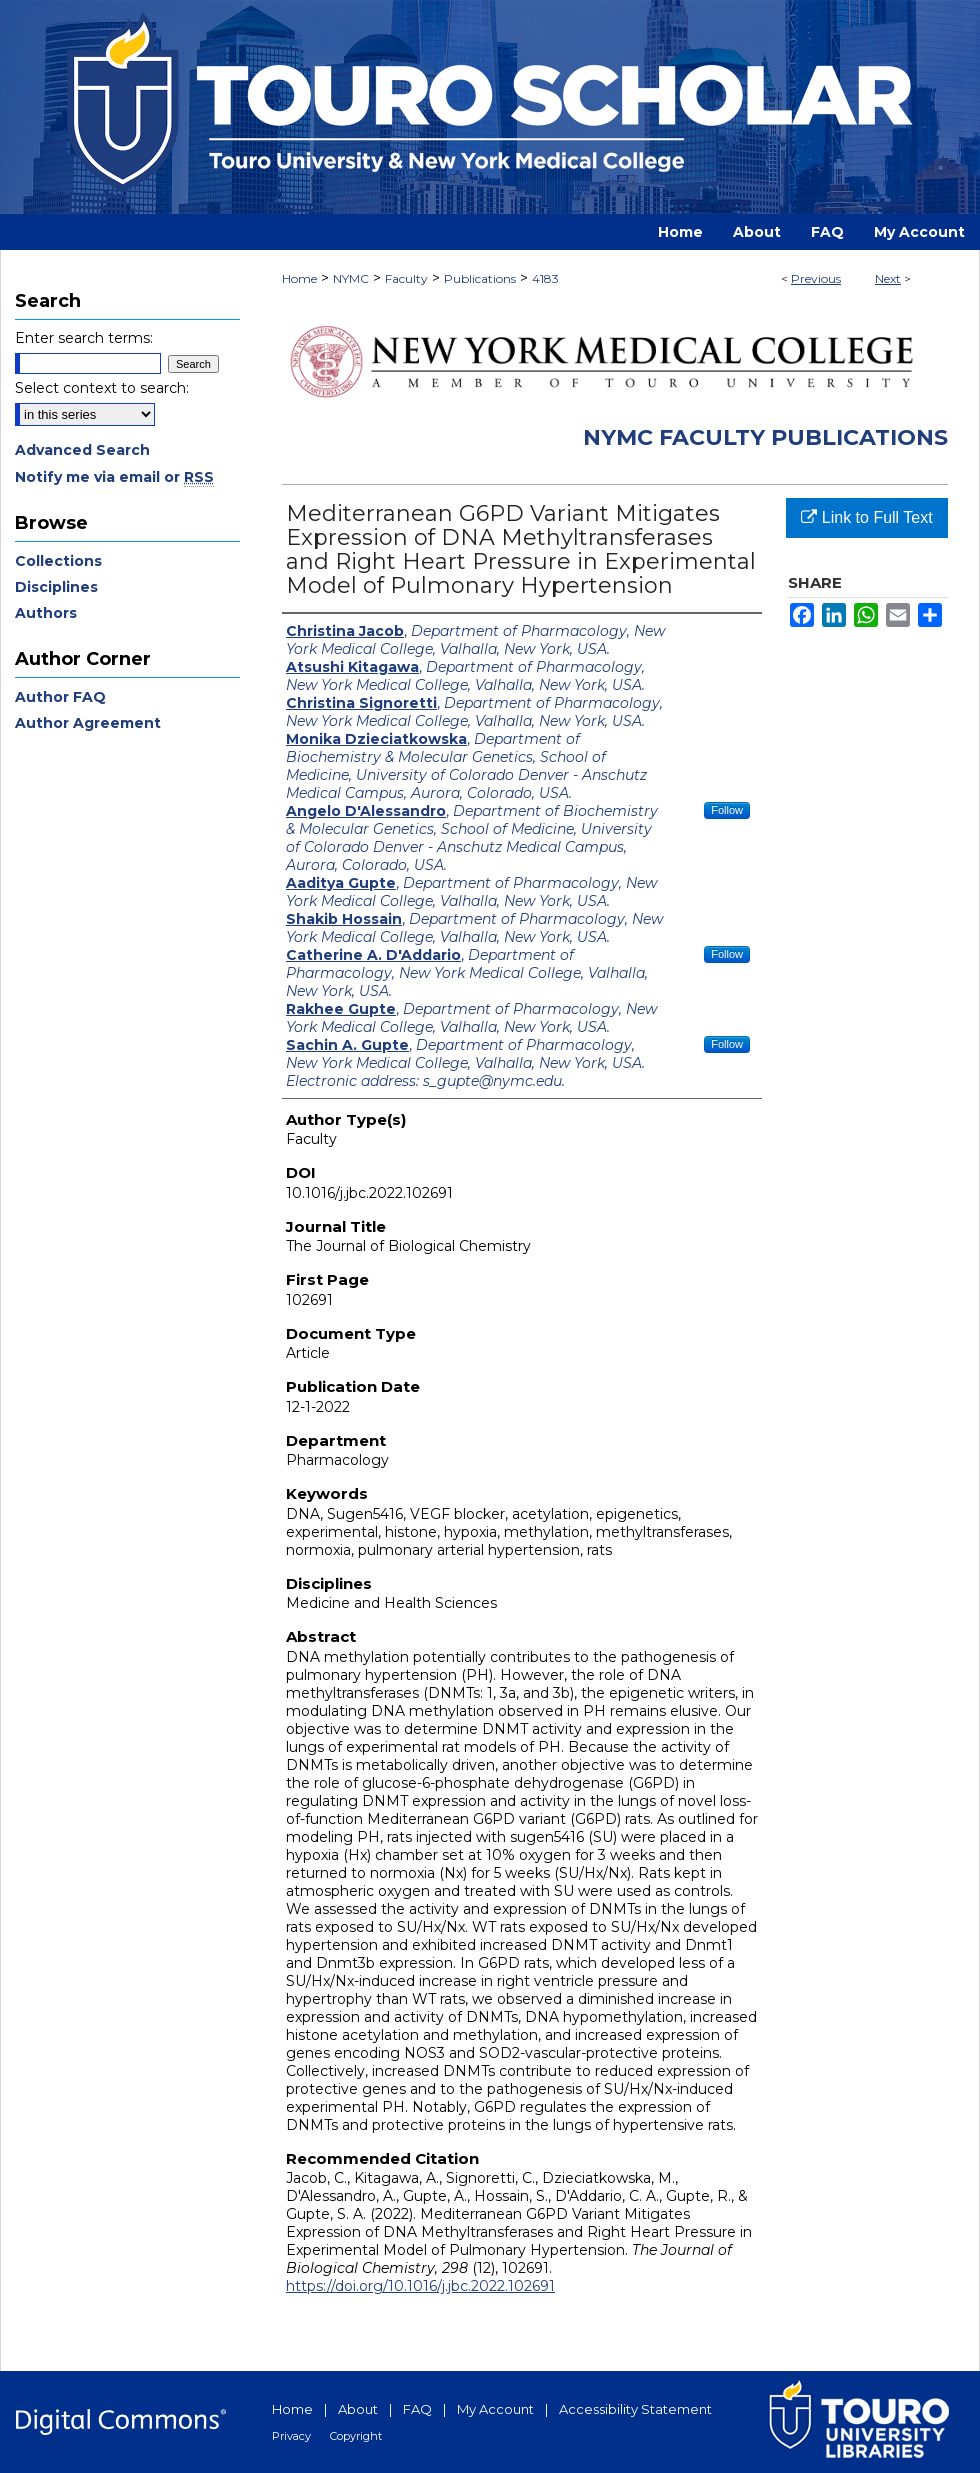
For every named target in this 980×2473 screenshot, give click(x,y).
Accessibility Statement (635, 2409)
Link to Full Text (866, 517)
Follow (727, 810)
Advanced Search (82, 450)
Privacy (291, 2436)
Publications (480, 278)
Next (888, 278)
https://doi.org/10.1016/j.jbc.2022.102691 (420, 2286)
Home (299, 278)
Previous (816, 278)
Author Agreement (88, 723)
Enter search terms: (84, 338)
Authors (46, 613)
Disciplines (56, 587)
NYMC (351, 278)
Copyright (356, 2436)
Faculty (406, 278)
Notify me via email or (114, 477)
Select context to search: (102, 388)
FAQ (417, 2409)
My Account (495, 2409)
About (358, 2409)
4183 (545, 278)
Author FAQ (60, 697)
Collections (58, 561)
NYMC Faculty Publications (765, 437)
